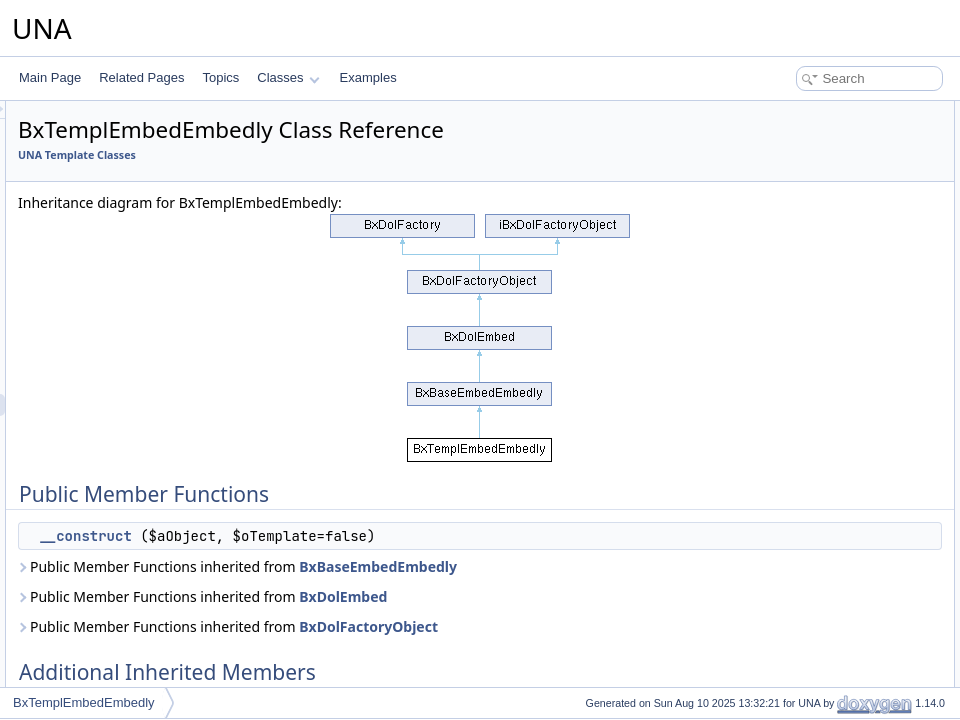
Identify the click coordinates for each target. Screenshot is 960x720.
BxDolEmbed (593, 618)
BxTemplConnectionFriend (141, 273)
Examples (368, 77)
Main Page (50, 77)
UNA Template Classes (327, 155)
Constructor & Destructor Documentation (845, 200)
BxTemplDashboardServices (146, 361)
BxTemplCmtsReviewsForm (144, 119)
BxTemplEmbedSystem (133, 471)
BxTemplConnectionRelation (146, 295)
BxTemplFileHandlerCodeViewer (157, 581)
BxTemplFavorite (115, 493)
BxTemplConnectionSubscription (157, 317)
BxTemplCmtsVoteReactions (146, 229)
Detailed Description (790, 178)
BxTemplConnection (124, 251)
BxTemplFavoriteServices (138, 515)
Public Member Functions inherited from (407, 577)
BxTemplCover (110, 339)
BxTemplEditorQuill (121, 383)
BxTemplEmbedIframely (134, 427)
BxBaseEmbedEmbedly (347, 588)
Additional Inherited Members (815, 156)
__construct (335, 536)
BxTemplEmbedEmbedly (136, 405)
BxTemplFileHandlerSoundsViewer (163, 669)
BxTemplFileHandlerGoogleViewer (162, 603)
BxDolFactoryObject (618, 648)
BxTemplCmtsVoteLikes (134, 207)
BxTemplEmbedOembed (136, 449)
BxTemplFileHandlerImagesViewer (162, 625)
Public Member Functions (804, 112)
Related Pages (141, 77)
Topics (220, 77)
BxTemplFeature (114, 537)
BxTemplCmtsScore (123, 141)
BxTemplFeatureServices (137, 559)
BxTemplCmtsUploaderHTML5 (152, 185)
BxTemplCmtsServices (131, 163)
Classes (288, 77)
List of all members (787, 244)
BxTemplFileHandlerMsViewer (151, 647)
